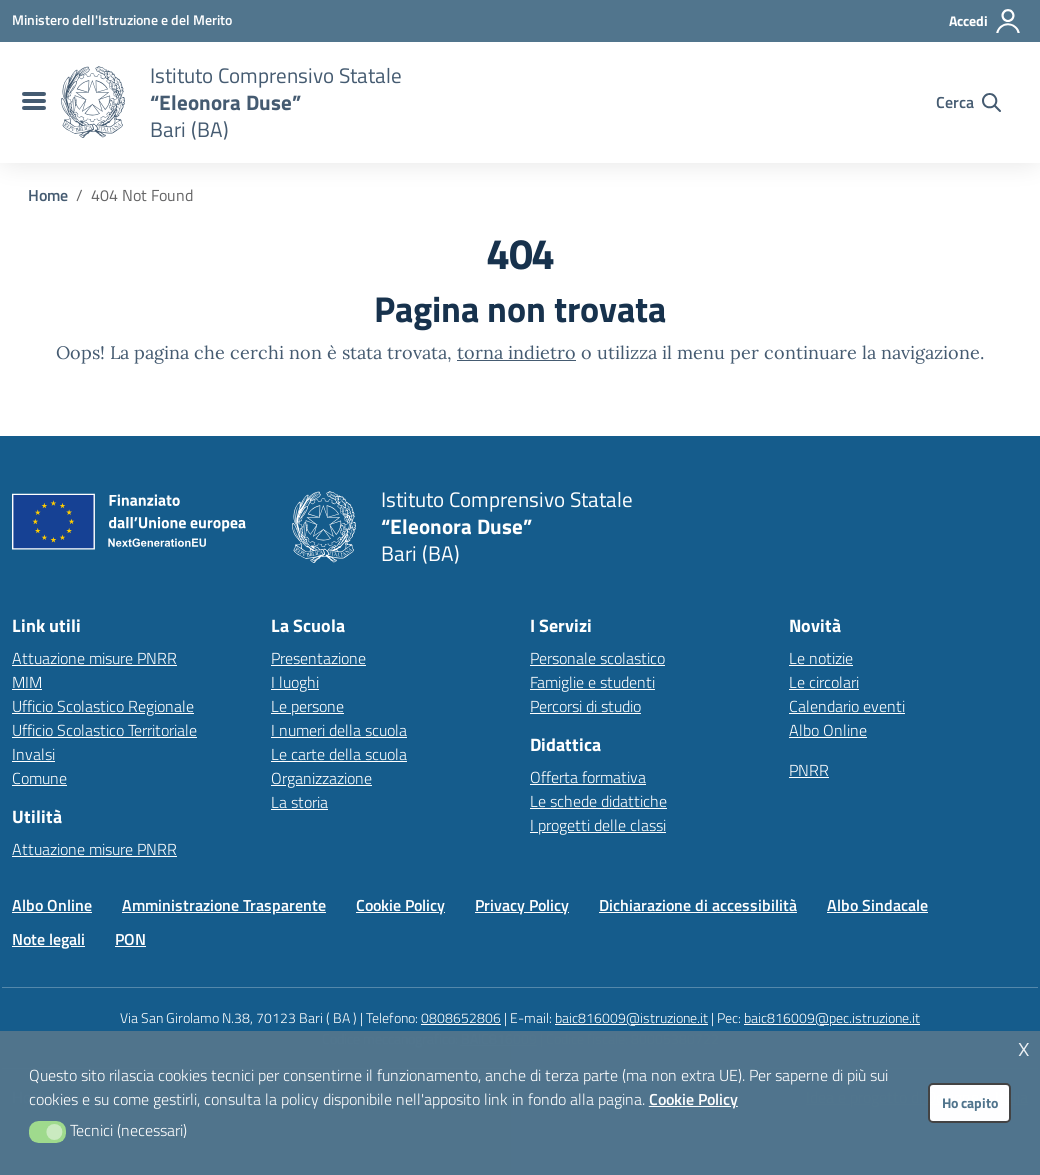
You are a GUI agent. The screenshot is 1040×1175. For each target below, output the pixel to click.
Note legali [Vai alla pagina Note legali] (48, 939)
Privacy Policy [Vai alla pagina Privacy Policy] (522, 905)
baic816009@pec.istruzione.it (832, 1017)
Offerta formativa (588, 777)
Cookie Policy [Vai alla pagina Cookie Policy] (400, 905)
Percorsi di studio (585, 706)
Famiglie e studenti (592, 682)
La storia (299, 802)
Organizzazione (321, 778)
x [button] (1024, 1046)
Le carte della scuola (339, 754)
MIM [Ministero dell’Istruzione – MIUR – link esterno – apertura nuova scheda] (27, 682)
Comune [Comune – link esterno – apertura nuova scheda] (39, 778)
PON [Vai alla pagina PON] (130, 939)
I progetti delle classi (598, 825)
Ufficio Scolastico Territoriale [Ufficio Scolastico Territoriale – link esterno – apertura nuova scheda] (104, 730)
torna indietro (516, 352)
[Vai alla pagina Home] (48, 195)
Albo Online (828, 730)
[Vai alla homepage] (93, 102)
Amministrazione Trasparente (224, 905)
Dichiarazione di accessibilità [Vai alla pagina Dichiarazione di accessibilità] (698, 905)
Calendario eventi (847, 706)
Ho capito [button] (970, 1103)
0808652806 (461, 1017)
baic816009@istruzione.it (631, 1017)
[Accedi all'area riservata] (985, 21)
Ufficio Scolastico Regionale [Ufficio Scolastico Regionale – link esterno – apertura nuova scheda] (103, 706)
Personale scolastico (597, 658)
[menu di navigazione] (31, 102)
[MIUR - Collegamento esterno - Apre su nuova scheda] (122, 20)
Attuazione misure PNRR (94, 658)
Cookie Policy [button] (693, 1099)
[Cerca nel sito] (968, 102)
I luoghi (295, 682)
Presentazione (318, 658)
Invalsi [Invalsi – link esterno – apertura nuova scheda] (33, 754)
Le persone (307, 706)
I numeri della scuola (339, 730)
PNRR (809, 770)
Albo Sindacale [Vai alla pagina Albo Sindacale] (877, 905)
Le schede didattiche (598, 801)
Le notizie (821, 658)
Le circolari (824, 682)
